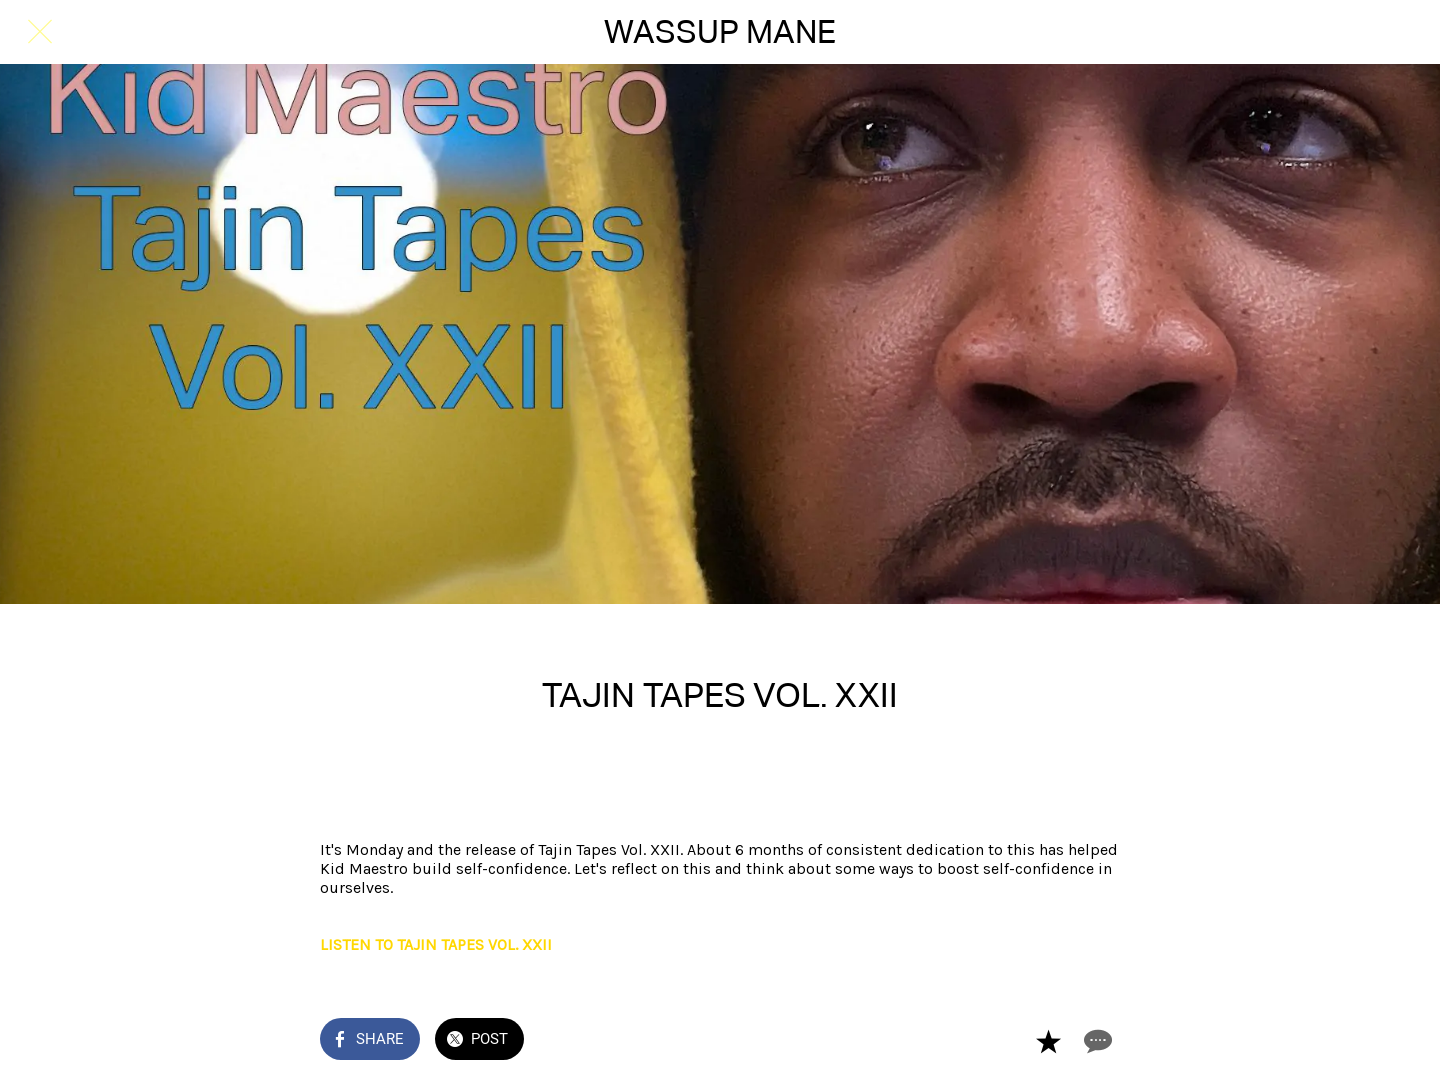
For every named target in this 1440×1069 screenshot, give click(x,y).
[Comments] (1096, 1041)
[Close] (40, 32)
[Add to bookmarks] (1048, 1041)
